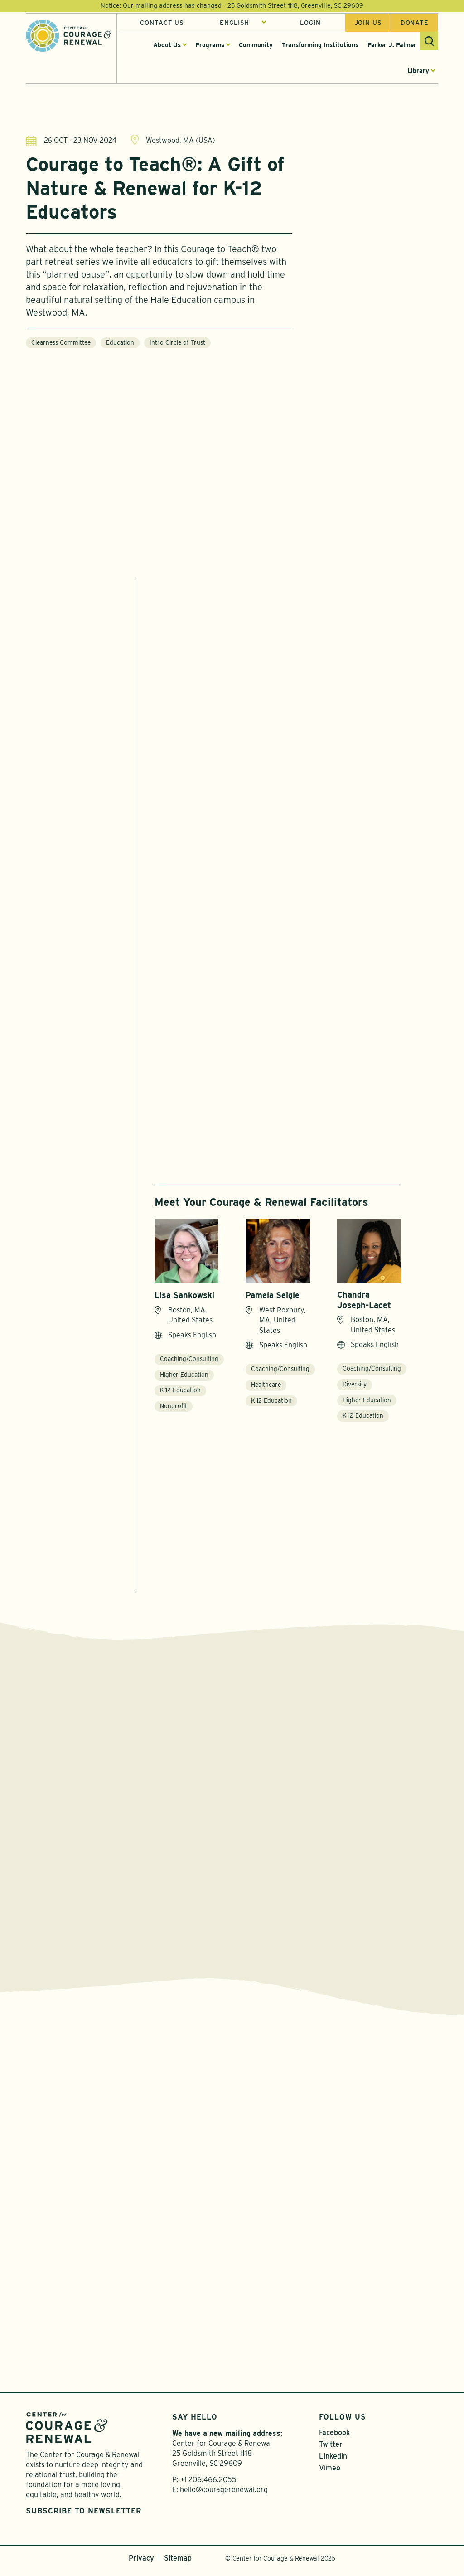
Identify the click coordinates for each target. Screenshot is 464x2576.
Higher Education (184, 1375)
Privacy (141, 2564)
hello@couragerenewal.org (224, 2495)
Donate (415, 24)
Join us (368, 24)
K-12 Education (180, 1391)
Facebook (334, 2438)
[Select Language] (243, 24)
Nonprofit (173, 1406)
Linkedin (333, 2462)
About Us (167, 46)
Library (418, 71)
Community (256, 46)
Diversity (355, 1385)
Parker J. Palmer (391, 46)
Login (310, 24)
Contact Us (162, 24)
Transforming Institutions (320, 46)
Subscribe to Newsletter (83, 2516)
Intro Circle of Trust (177, 343)
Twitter (331, 2450)
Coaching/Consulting (189, 1359)
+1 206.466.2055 (208, 2485)
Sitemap (178, 2564)
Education (120, 343)
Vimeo (329, 2473)
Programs (209, 46)
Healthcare (266, 1385)
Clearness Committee (61, 343)
